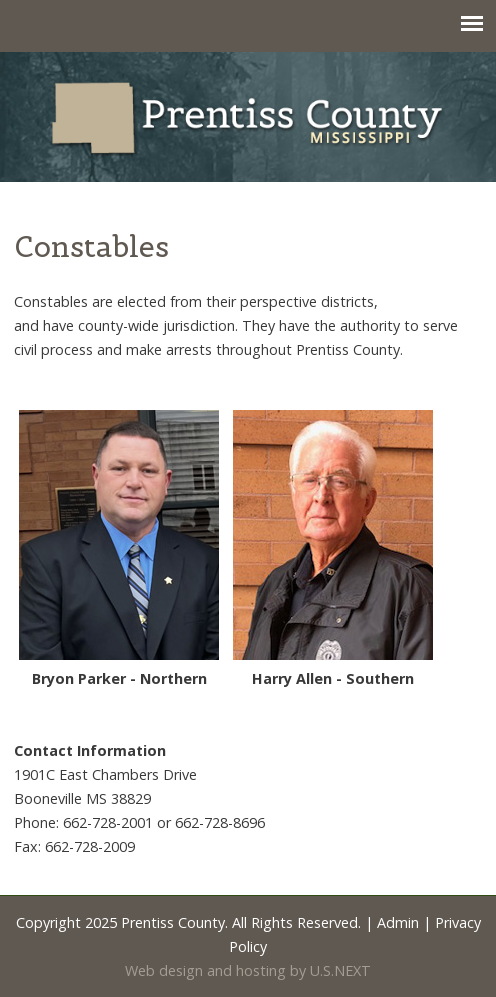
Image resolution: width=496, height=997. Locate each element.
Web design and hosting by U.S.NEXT (248, 970)
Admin (398, 922)
